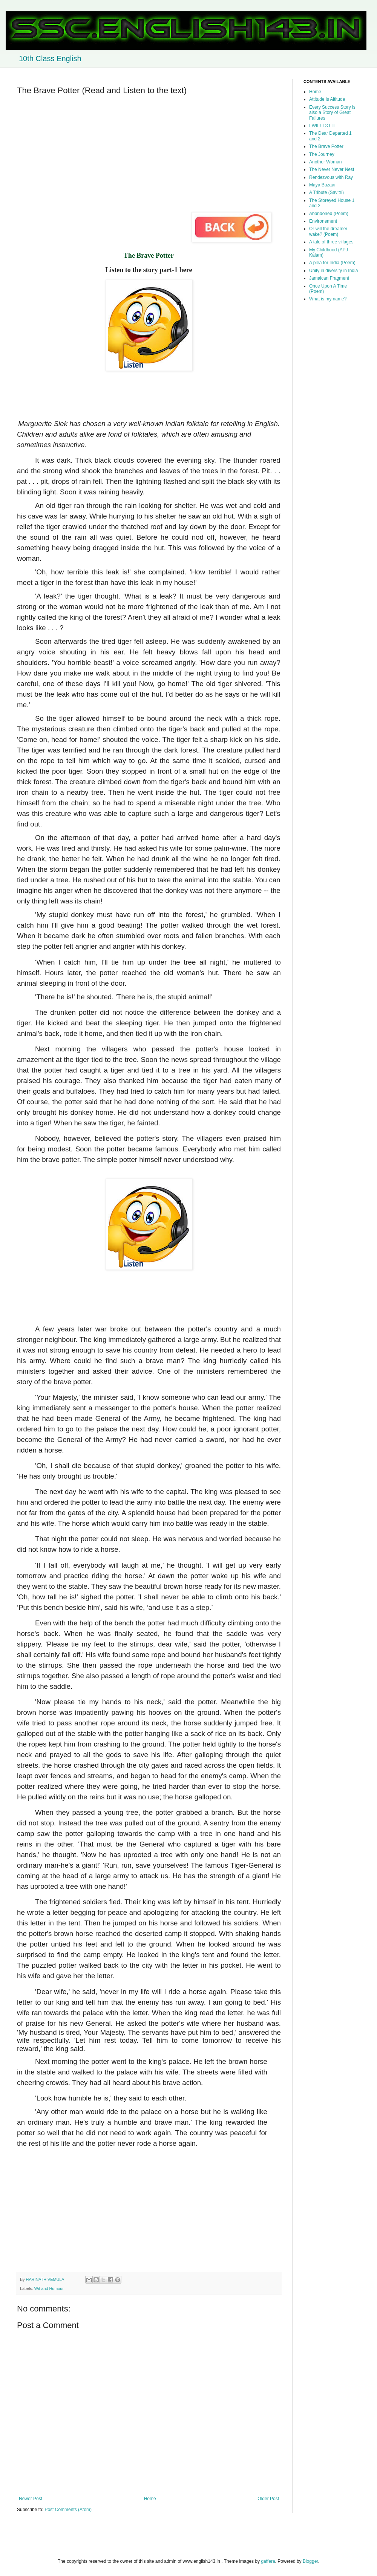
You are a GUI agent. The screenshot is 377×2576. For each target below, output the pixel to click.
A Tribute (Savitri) (326, 192)
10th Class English (50, 58)
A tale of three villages (331, 242)
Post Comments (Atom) (68, 2509)
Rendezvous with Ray (331, 177)
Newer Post (30, 2498)
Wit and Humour (49, 2288)
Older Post (268, 2498)
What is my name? (327, 299)
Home (150, 2498)
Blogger (310, 2561)
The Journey (321, 154)
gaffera (268, 2561)
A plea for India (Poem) (332, 262)
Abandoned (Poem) (328, 213)
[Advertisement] (149, 154)
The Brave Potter (326, 146)
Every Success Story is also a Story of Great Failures (332, 113)
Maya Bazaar (322, 185)
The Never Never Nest (331, 169)
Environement (323, 221)
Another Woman (325, 162)
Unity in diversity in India (333, 270)
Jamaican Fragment (329, 278)
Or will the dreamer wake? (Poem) (328, 231)
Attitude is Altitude (327, 99)
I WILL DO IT (322, 125)
